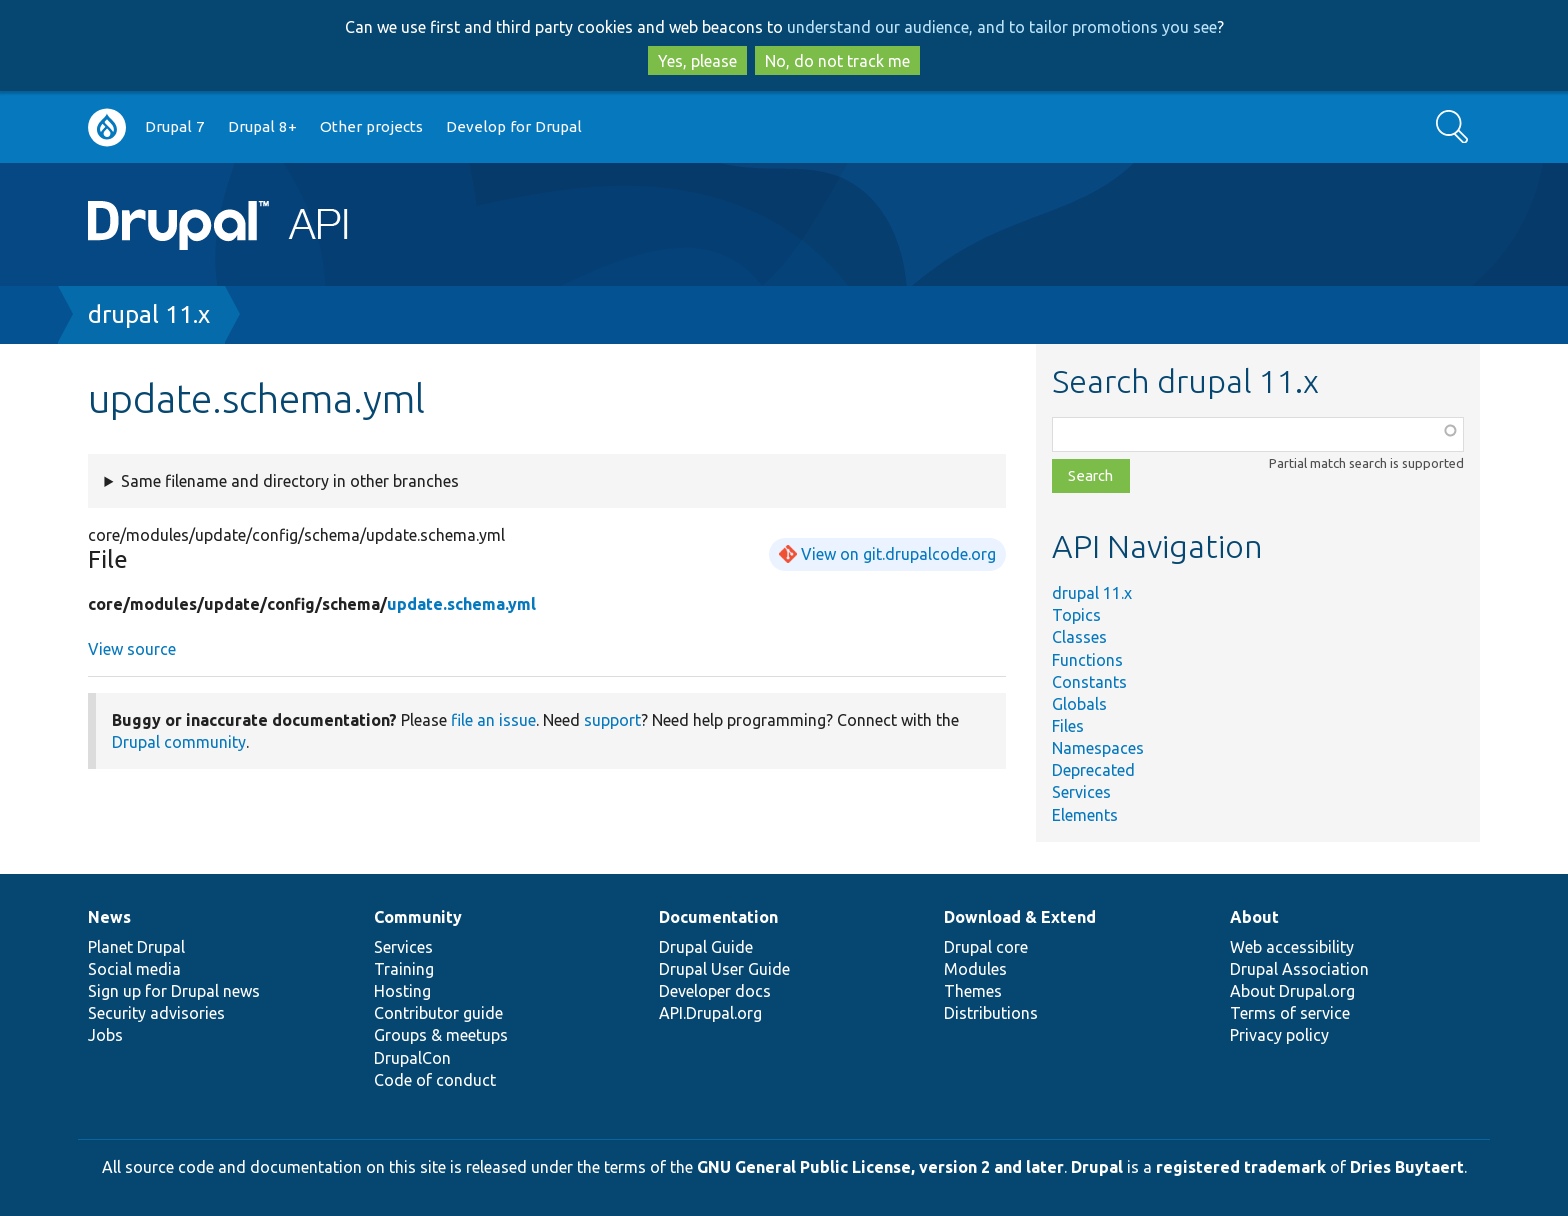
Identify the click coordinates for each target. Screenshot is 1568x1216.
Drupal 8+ (262, 126)
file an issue (493, 720)
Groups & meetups (441, 1035)
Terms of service (1290, 1013)
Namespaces (1098, 748)
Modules (975, 969)
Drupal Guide (706, 947)
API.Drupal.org (710, 1013)
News (109, 917)
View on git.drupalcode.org (898, 554)
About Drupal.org (1292, 991)
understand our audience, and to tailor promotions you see (1002, 27)
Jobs (105, 1035)
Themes (973, 991)
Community (418, 917)
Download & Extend (1020, 917)
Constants (1089, 682)
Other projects (371, 126)
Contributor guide (438, 1013)
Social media (134, 969)
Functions (1087, 660)
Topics (1076, 615)
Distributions (991, 1013)
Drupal (1097, 1167)
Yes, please (697, 61)
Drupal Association (1299, 969)
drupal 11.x (149, 314)
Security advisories (156, 1013)
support (612, 720)
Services (1081, 792)
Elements (1085, 815)
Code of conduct (435, 1080)
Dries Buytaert (1407, 1167)
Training (404, 969)
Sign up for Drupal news (174, 991)
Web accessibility (1292, 947)
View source (132, 649)
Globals (1079, 704)
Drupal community (179, 742)
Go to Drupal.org (107, 127)
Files (1068, 726)
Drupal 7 (175, 126)
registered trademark (1241, 1167)
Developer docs (715, 991)
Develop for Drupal (514, 126)
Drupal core (986, 947)
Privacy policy (1279, 1035)
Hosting (402, 991)
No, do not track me (837, 61)
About (1254, 917)
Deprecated (1093, 770)
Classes (1079, 637)
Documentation (718, 917)
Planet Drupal (136, 947)
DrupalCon (412, 1058)
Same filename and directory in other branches (290, 481)
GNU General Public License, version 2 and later (880, 1167)
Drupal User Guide (724, 969)
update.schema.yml (461, 604)
